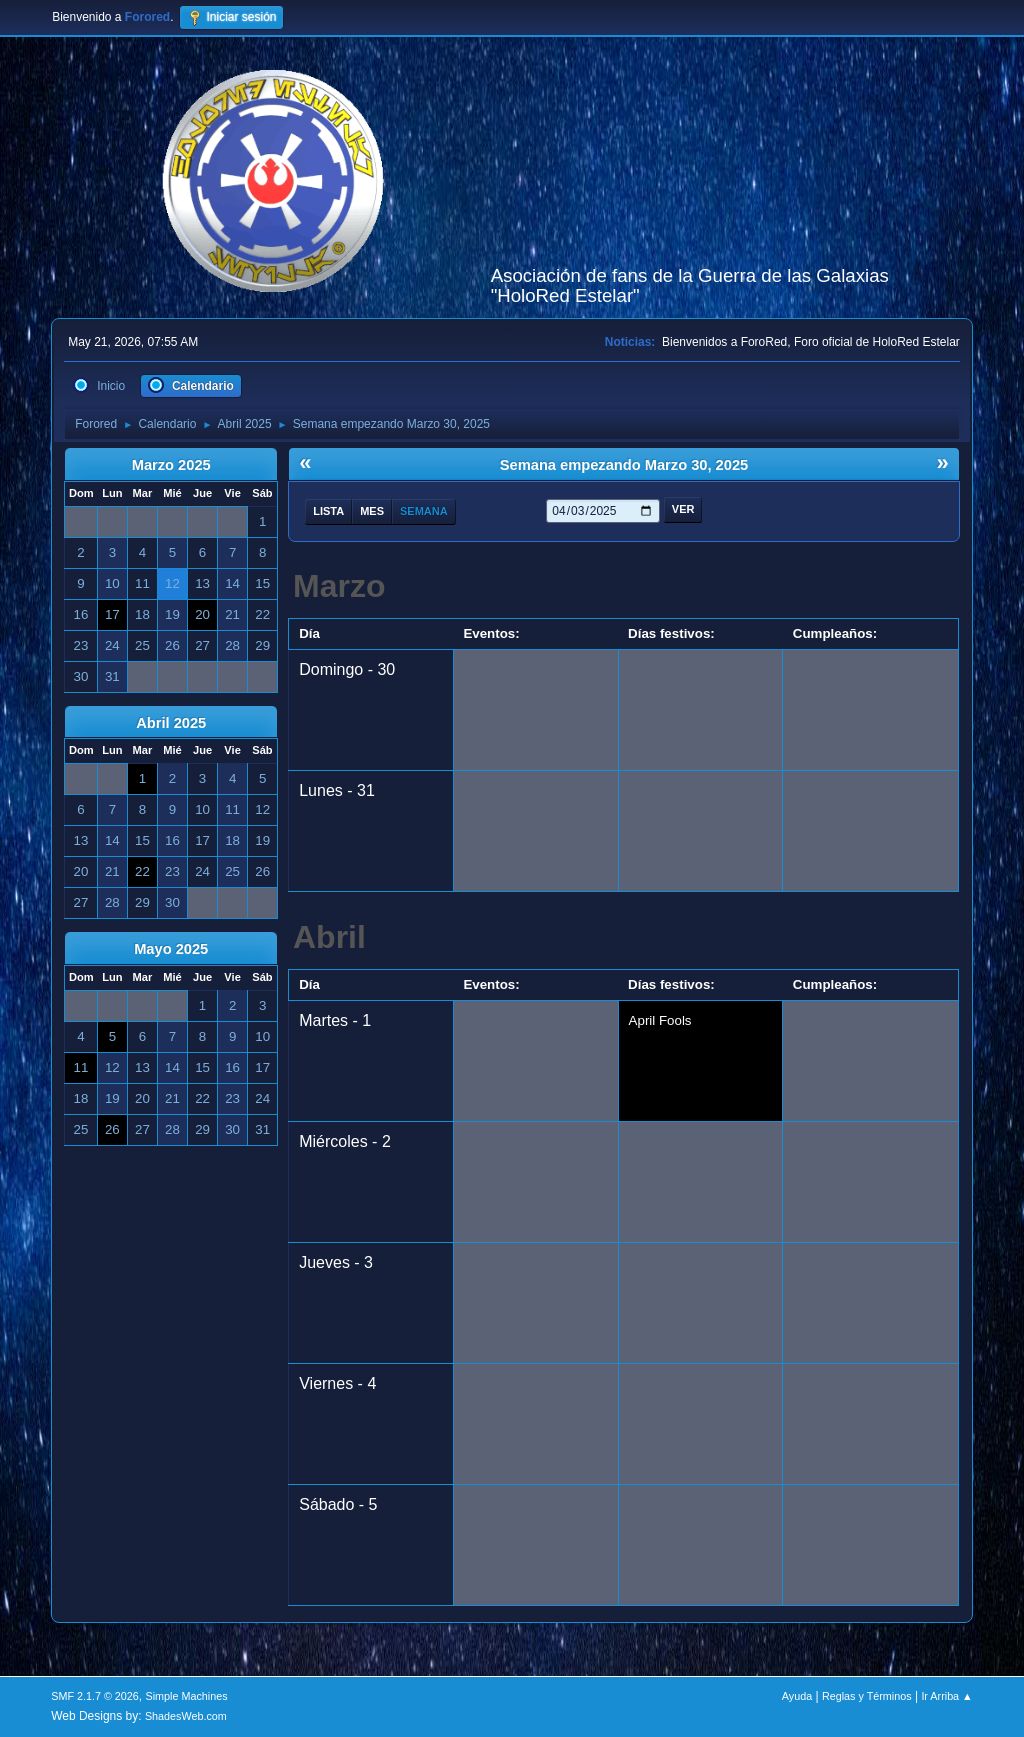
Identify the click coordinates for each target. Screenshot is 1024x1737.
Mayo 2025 (171, 949)
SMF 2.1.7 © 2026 (95, 1696)
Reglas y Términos (867, 1696)
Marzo (339, 586)
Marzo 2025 (171, 465)
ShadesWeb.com (186, 1716)
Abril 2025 (171, 723)
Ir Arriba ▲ (946, 1696)
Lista (328, 511)
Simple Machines (187, 1696)
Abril (329, 937)
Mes (372, 511)
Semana (424, 511)
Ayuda (797, 1696)
